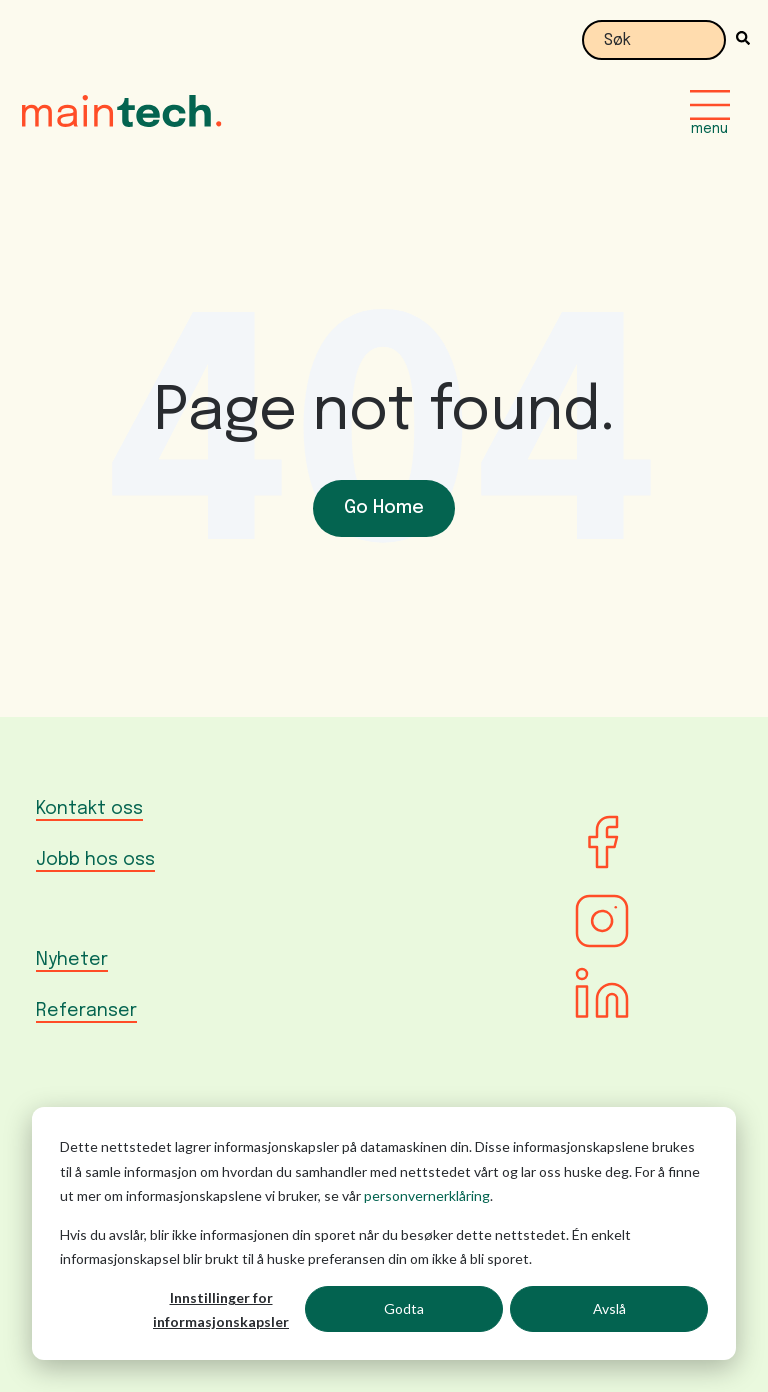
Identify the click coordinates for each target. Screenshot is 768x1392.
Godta (404, 1308)
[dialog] (384, 1233)
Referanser (86, 1011)
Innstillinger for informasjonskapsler (221, 1310)
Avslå (609, 1308)
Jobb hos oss (95, 860)
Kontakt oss (89, 809)
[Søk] (738, 40)
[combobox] (654, 40)
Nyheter (72, 960)
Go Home (384, 508)
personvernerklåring (427, 1195)
